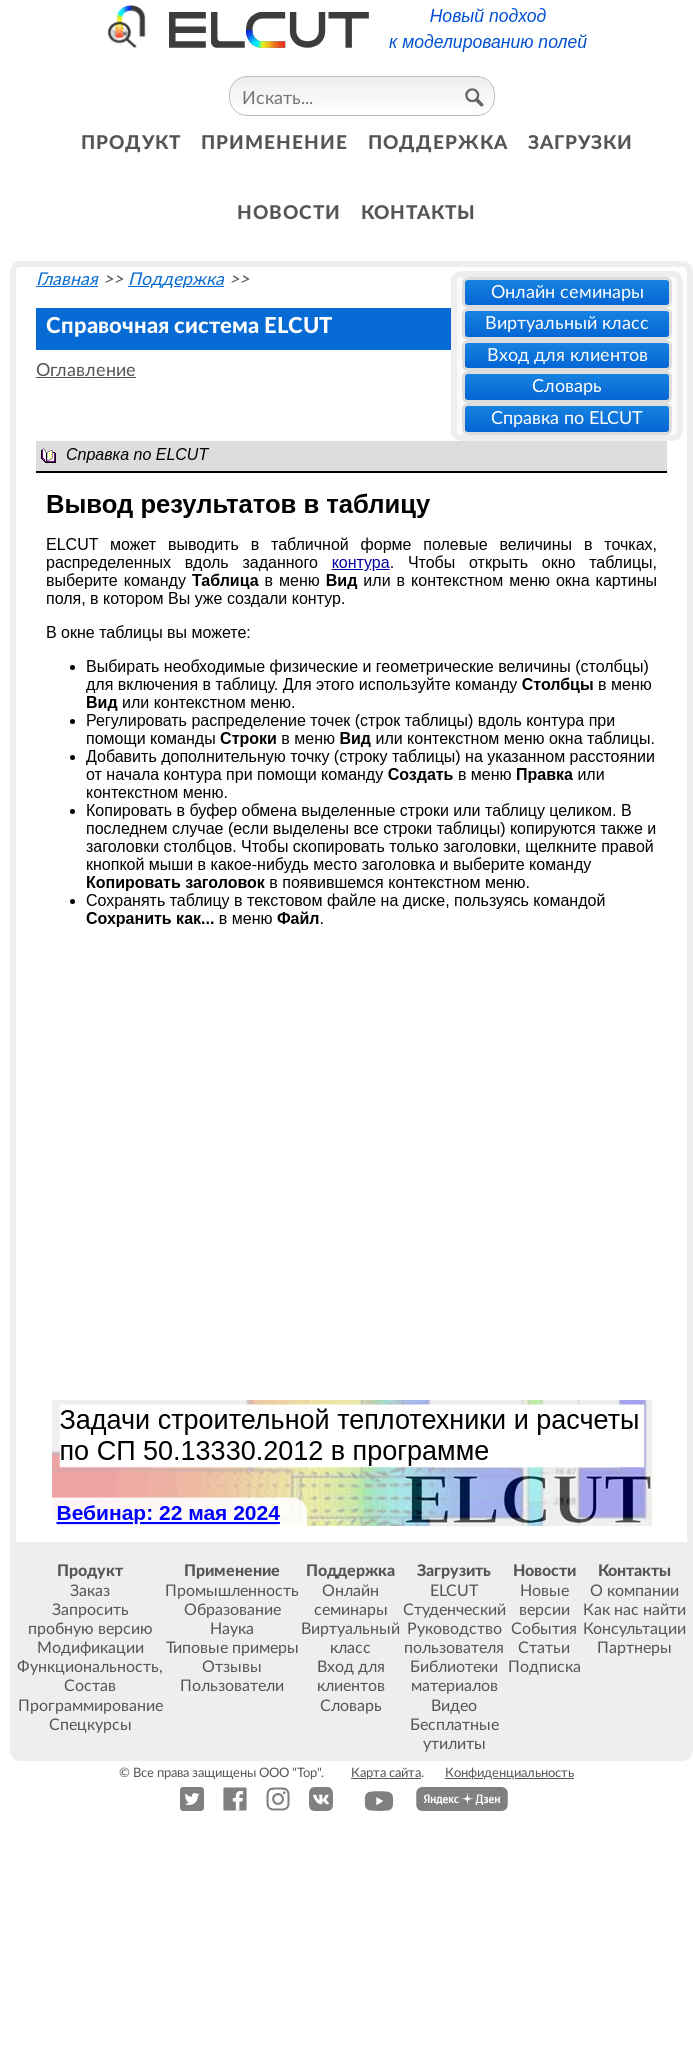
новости (289, 213)
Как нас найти (634, 1610)
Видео (454, 1706)
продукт (131, 143)
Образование (232, 1610)
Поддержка (176, 279)
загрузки (580, 143)
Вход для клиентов (567, 355)
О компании (634, 1591)
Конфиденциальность (509, 1773)
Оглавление (86, 370)
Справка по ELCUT (567, 418)
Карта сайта (386, 1773)
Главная (67, 279)
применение (274, 143)
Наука (232, 1629)
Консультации (634, 1629)
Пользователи (232, 1686)
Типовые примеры (232, 1648)
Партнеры (634, 1648)
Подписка (544, 1667)
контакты (418, 213)
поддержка (438, 143)
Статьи (544, 1648)
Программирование (90, 1706)
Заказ (90, 1591)
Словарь (567, 386)
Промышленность (232, 1591)
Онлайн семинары (567, 292)
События (544, 1629)
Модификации (90, 1648)
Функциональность (88, 1667)
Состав (90, 1686)
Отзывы (232, 1667)
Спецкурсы (90, 1725)
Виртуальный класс (567, 323)
